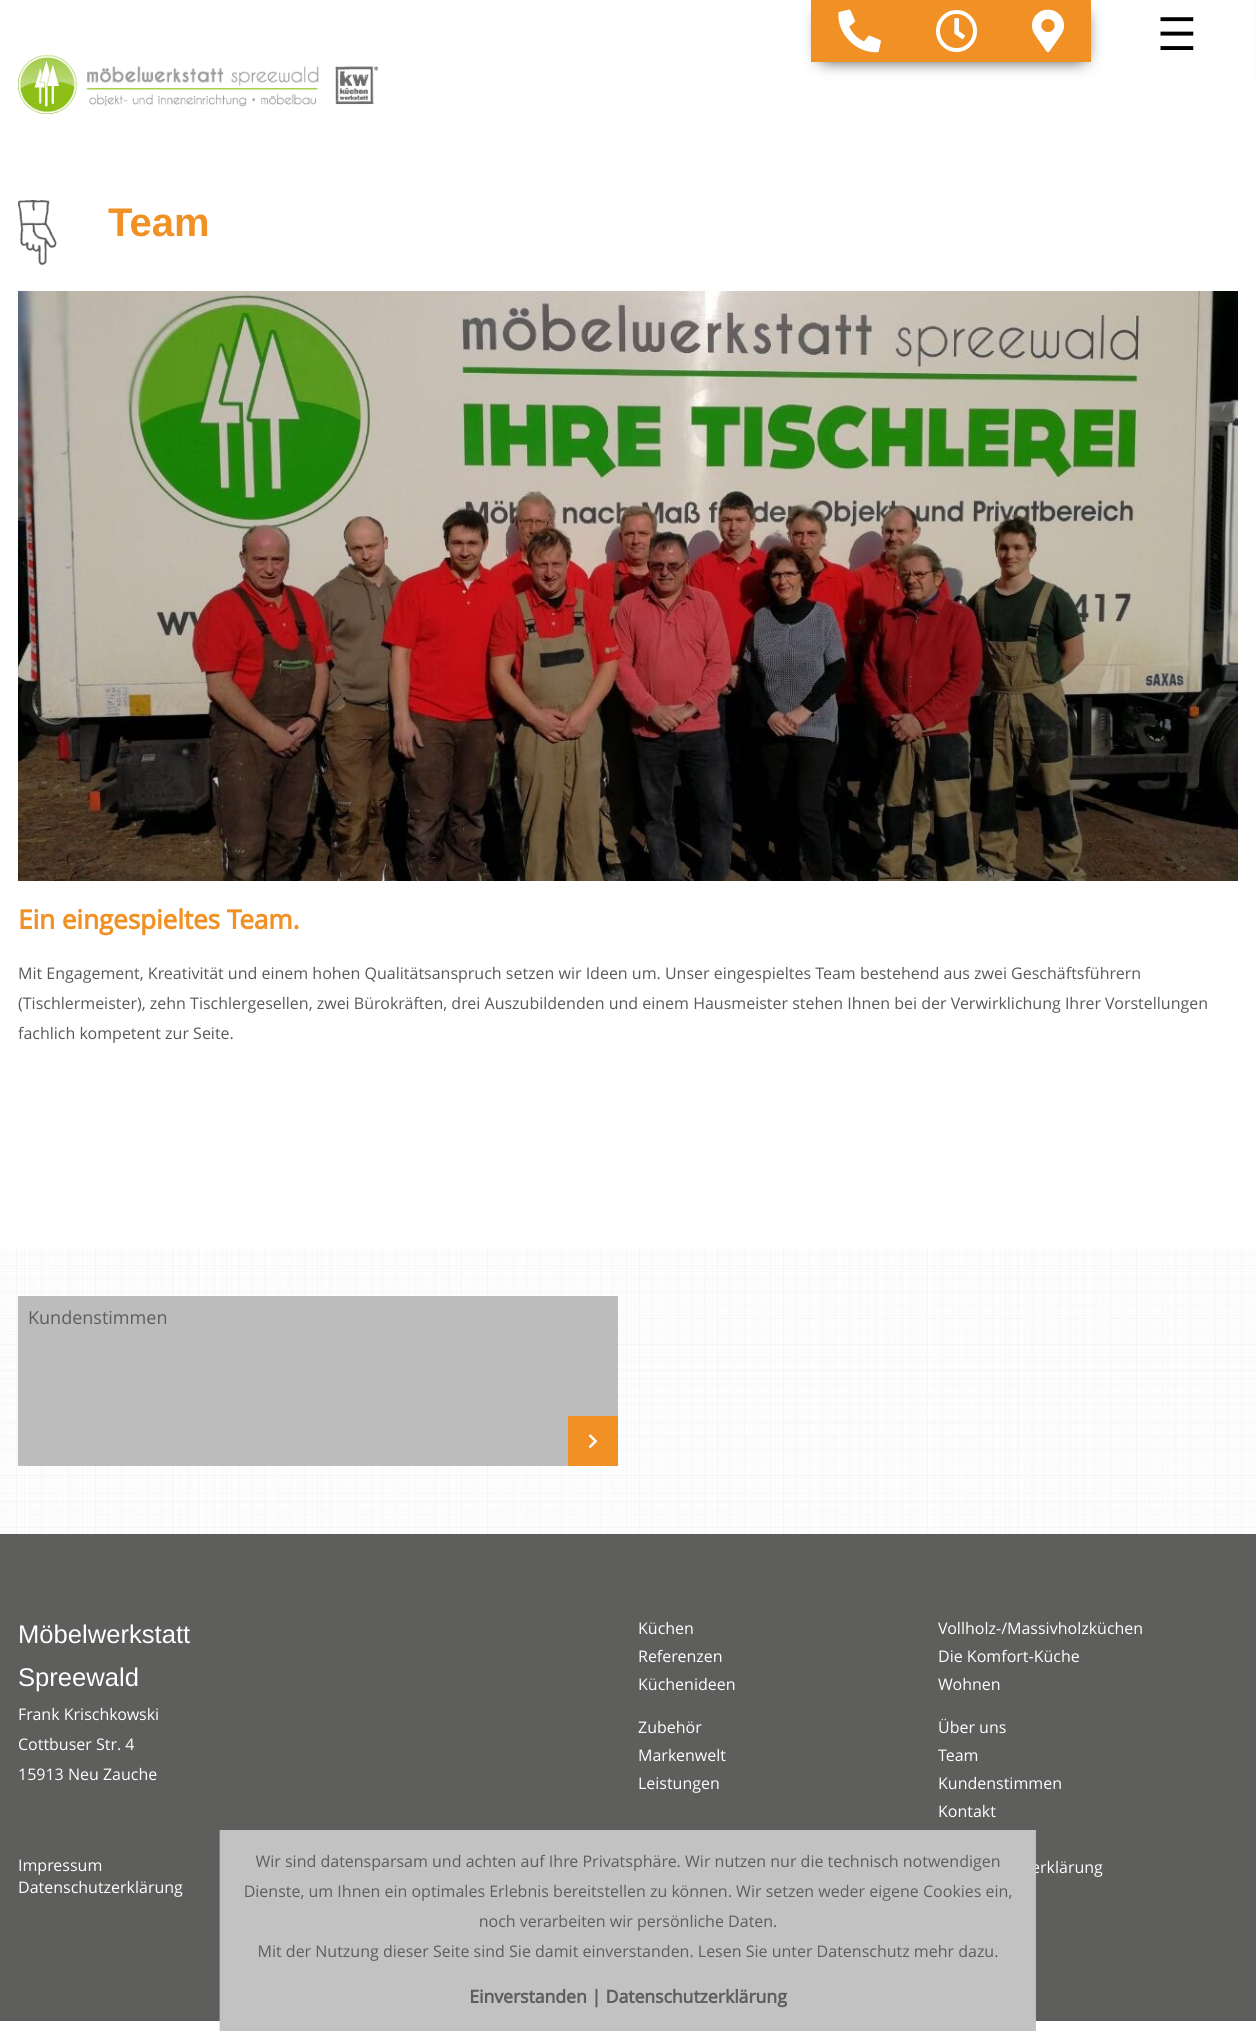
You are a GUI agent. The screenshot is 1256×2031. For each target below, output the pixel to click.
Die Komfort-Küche (1009, 1656)
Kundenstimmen (1000, 1783)
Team (958, 1755)
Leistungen (679, 1783)
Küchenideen (687, 1684)
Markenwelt (682, 1755)
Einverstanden (530, 1997)
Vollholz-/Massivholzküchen (1040, 1628)
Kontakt (967, 1811)
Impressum (60, 1865)
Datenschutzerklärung (100, 1887)
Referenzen (680, 1656)
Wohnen (969, 1684)
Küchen (666, 1628)
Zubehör (670, 1727)
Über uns (972, 1727)
